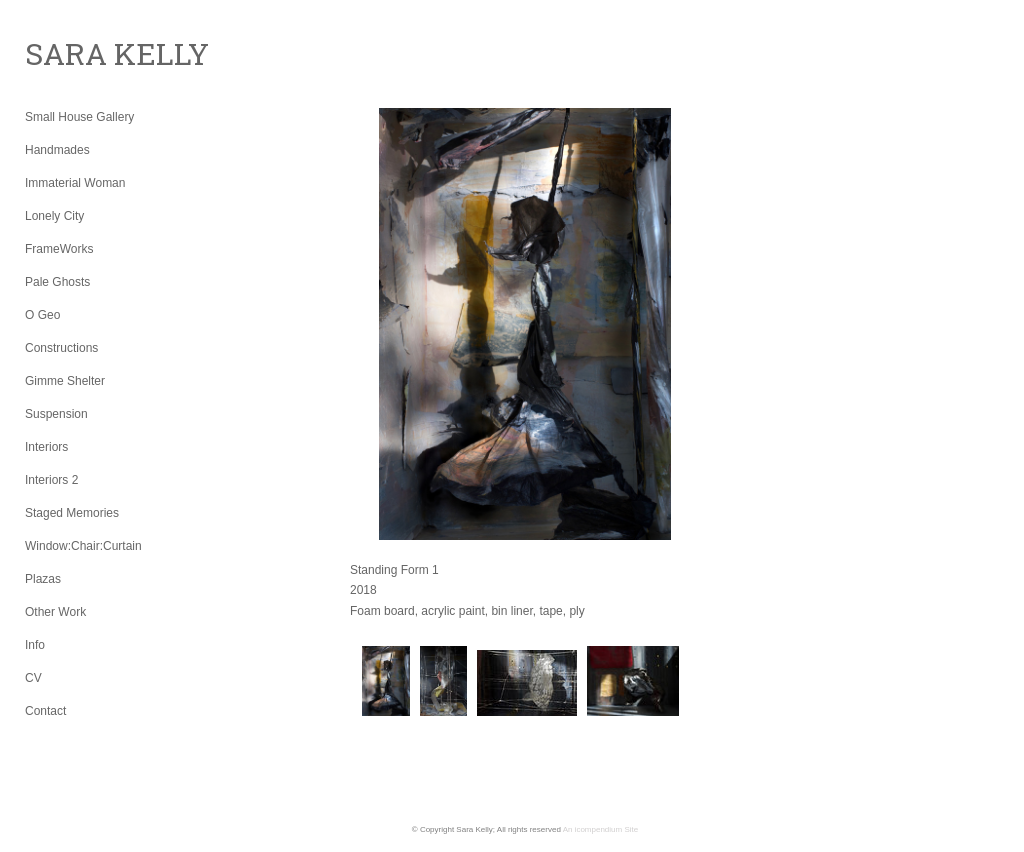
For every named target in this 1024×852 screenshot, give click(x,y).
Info (35, 645)
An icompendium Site (601, 829)
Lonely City (54, 216)
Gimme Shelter (65, 381)
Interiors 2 (51, 480)
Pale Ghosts (57, 282)
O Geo (42, 315)
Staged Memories (72, 513)
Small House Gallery (79, 117)
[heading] (75, 54)
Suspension (56, 414)
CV (33, 678)
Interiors (46, 447)
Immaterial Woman (75, 183)
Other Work (55, 612)
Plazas (43, 579)
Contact (45, 711)
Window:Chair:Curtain (83, 546)
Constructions (61, 348)
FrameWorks (59, 249)
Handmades (57, 150)
